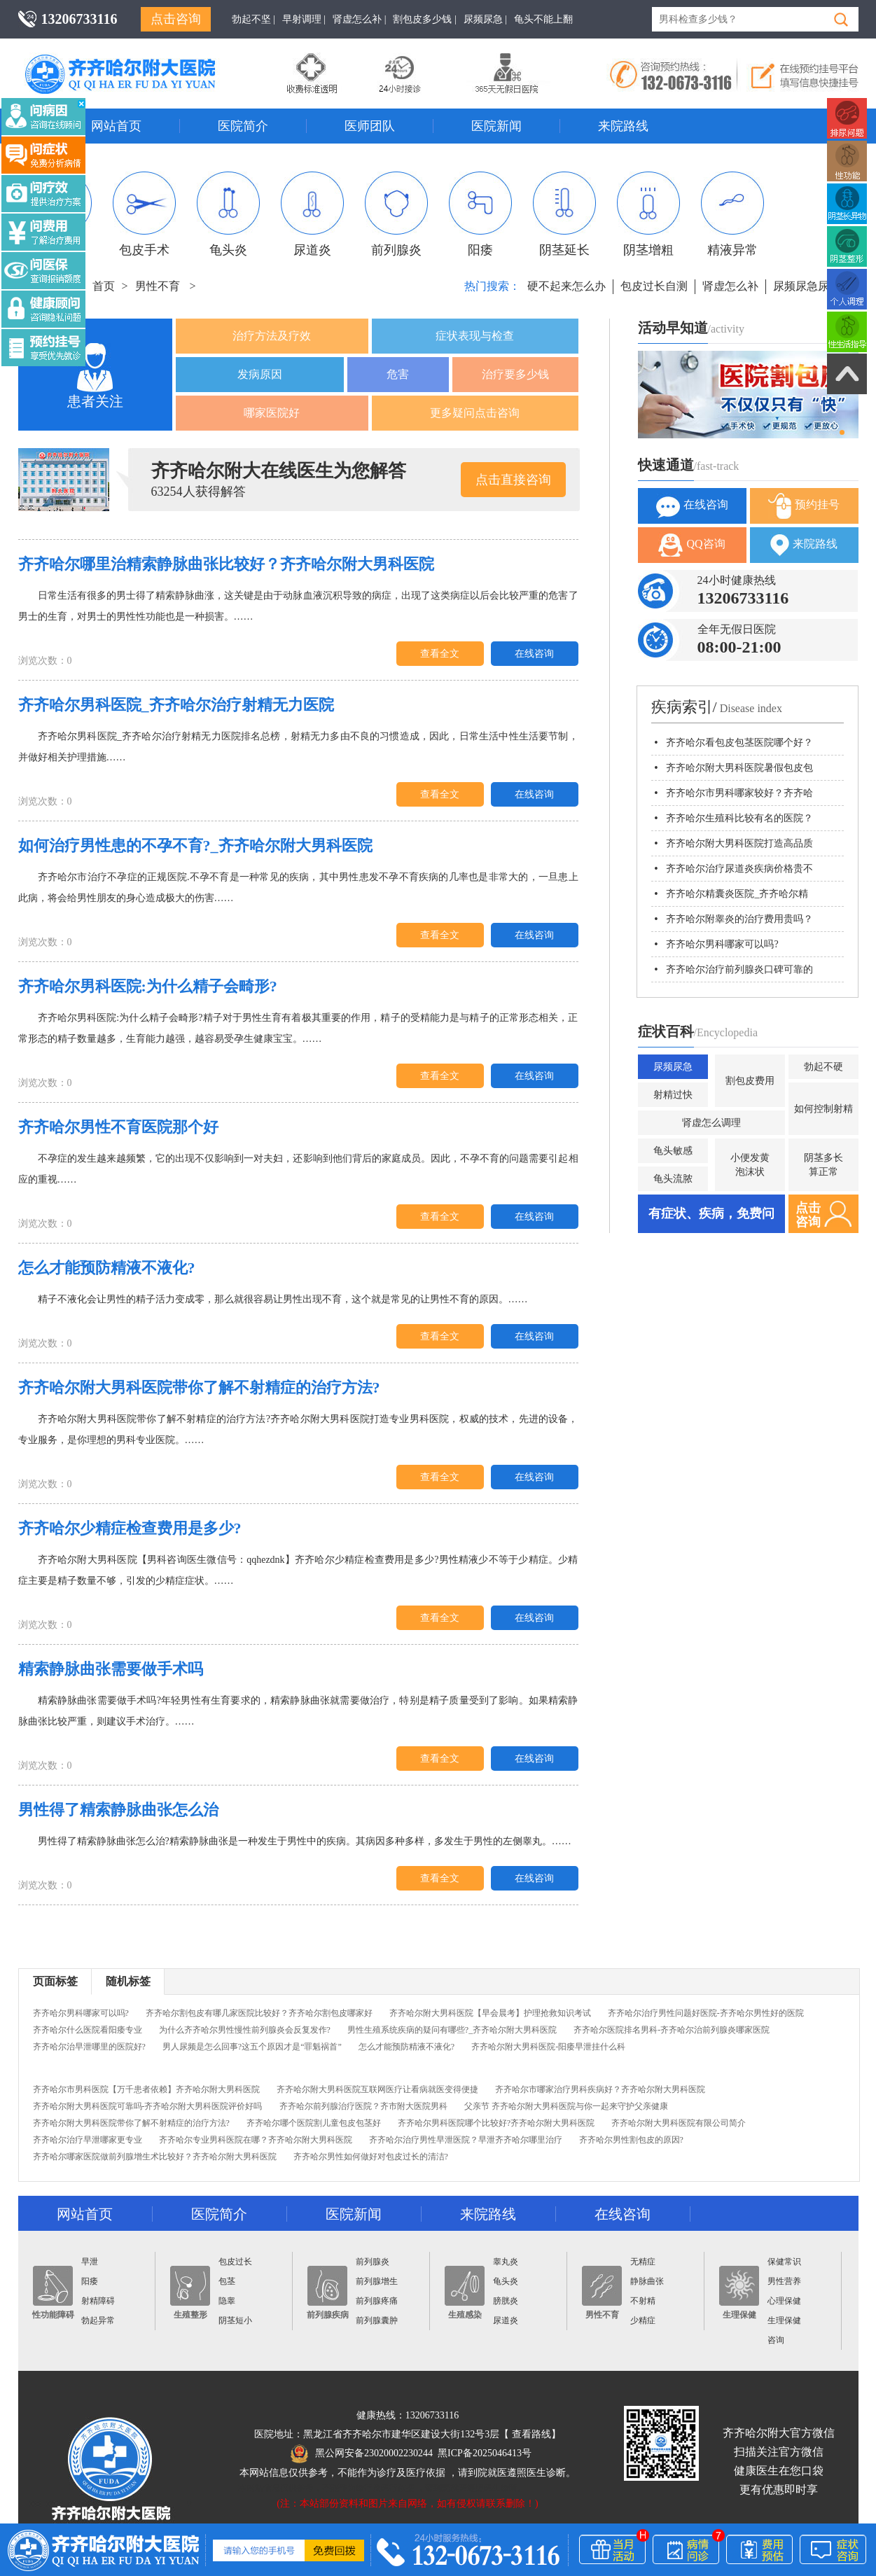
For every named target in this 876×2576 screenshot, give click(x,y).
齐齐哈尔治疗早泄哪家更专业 (87, 2140)
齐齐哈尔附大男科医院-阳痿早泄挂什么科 (548, 2047)
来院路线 (623, 126)
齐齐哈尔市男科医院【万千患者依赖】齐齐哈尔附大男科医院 (146, 2089)
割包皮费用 (749, 1080)
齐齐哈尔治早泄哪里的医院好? (89, 2047)
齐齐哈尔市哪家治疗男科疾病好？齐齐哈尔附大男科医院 (600, 2089)
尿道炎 (312, 214)
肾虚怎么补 (730, 286)
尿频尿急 (673, 1066)
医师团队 (370, 126)
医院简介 (243, 126)
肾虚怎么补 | (359, 19)
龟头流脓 (673, 1179)
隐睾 (226, 2301)
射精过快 (673, 1094)
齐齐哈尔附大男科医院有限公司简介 (678, 2123)
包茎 (226, 2281)
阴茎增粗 (648, 214)
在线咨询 (534, 653)
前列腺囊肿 (377, 2320)
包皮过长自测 (654, 286)
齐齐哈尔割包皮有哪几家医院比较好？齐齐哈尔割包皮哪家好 (259, 2013)
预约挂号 (804, 506)
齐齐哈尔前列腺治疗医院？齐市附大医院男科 (363, 2106)
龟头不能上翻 (543, 19)
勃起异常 (98, 2320)
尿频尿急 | (485, 19)
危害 (398, 374)
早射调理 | (304, 19)
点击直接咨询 (513, 480)
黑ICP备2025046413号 (484, 2453)
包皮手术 (144, 214)
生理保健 (739, 2293)
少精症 (642, 2320)
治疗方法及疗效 (271, 336)
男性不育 (157, 286)
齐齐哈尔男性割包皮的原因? (631, 2140)
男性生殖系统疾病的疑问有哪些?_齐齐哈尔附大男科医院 (452, 2030)
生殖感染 (465, 2293)
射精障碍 (98, 2301)
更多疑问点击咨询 (475, 413)
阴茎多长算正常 (823, 1165)
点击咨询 (176, 19)
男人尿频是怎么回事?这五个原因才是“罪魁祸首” (252, 2047)
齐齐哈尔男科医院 (140, 60)
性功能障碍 (53, 2293)
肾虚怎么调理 (711, 1123)
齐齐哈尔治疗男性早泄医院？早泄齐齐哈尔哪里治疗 (465, 2140)
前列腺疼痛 (377, 2301)
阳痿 (480, 214)
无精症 (642, 2262)
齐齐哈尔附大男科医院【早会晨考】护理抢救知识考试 (490, 2013)
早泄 (89, 2262)
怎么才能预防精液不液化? (406, 2047)
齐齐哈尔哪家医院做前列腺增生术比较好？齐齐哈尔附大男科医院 (155, 2156)
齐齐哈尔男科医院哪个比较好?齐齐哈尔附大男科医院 (496, 2123)
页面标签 (55, 1981)
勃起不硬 (823, 1066)
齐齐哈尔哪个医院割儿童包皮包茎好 (313, 2123)
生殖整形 (190, 2293)
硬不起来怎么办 (566, 286)
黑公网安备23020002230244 (362, 2453)
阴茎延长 (564, 214)
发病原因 (259, 374)
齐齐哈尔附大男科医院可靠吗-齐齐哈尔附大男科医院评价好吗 (148, 2106)
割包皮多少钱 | (424, 19)
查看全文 (439, 653)
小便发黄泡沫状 (750, 1165)
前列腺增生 (377, 2281)
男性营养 (784, 2281)
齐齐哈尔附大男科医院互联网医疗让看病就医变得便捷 (377, 2089)
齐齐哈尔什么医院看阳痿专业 (87, 2030)
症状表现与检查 (475, 336)
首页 (103, 286)
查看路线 (531, 2434)
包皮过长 (235, 2262)
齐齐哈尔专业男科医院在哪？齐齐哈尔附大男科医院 (255, 2140)
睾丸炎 (505, 2262)
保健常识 (784, 2262)
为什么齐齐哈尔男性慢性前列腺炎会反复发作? (245, 2030)
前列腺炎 (396, 214)
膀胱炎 (505, 2301)
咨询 (775, 2340)
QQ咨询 (691, 545)
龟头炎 (228, 214)
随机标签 (128, 1981)
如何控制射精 (823, 1108)
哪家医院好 (272, 413)
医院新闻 (496, 126)
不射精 (642, 2301)
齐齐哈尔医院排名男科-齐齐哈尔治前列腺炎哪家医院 (671, 2030)
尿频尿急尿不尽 (812, 286)
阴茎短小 (235, 2320)
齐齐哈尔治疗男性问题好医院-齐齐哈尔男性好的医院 (706, 2013)
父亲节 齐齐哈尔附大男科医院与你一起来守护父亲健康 (566, 2106)
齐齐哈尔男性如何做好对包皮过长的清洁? (370, 2156)
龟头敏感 (673, 1151)
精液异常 (732, 214)
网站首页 (116, 126)
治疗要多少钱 (515, 374)
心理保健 (784, 2301)
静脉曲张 (647, 2281)
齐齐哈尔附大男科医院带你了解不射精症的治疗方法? (131, 2123)
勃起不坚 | (253, 19)
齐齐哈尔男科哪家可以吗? (81, 2013)
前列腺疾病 (328, 2293)
